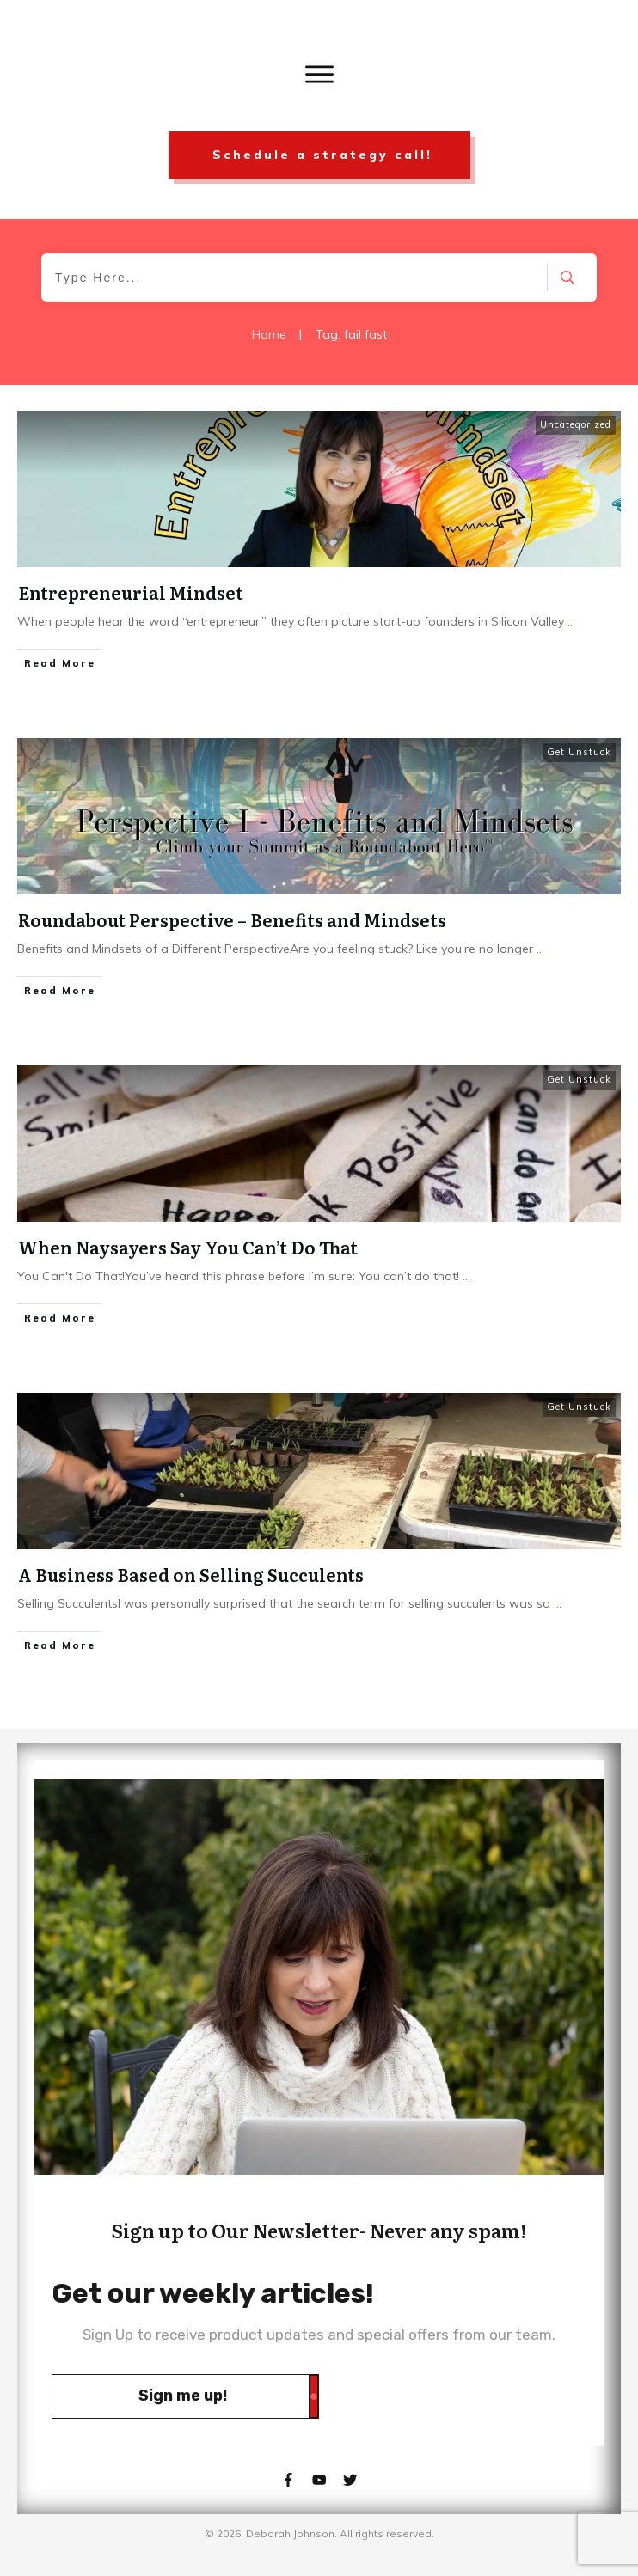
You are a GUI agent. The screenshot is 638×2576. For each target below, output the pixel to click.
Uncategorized (575, 424)
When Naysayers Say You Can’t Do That (188, 1247)
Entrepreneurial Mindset (130, 592)
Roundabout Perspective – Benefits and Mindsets (232, 919)
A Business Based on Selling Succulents (191, 1574)
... (571, 621)
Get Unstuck (579, 752)
